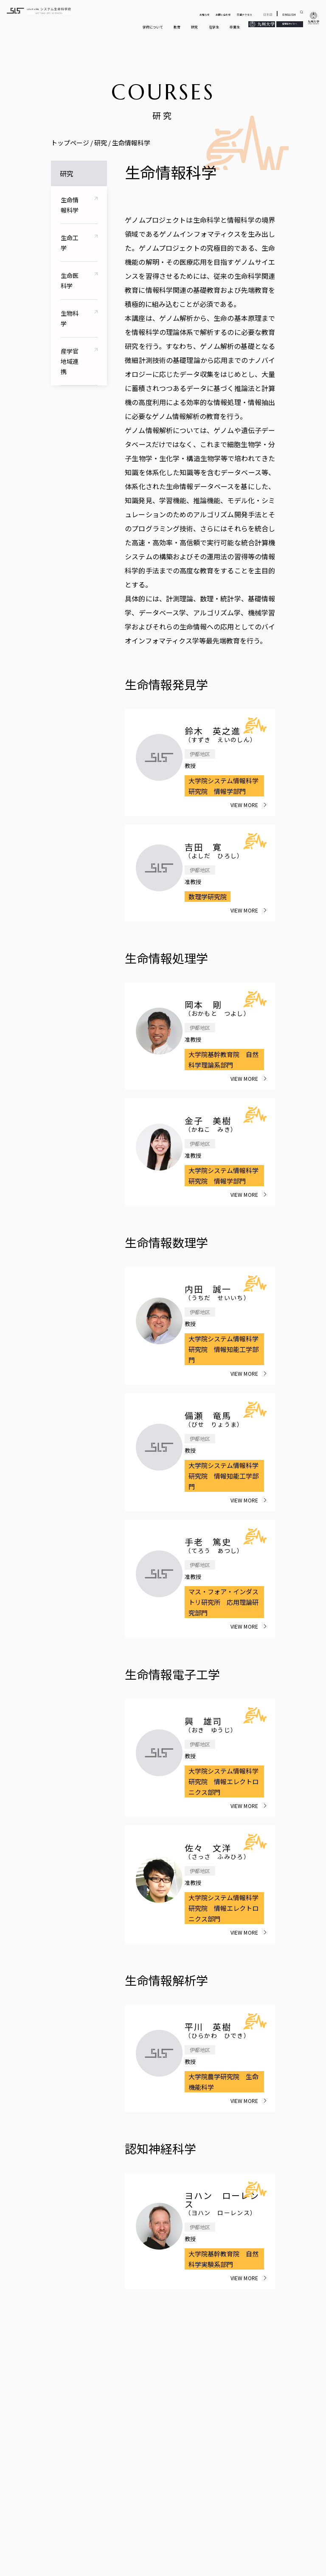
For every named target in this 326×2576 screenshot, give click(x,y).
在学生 (214, 27)
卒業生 (235, 27)
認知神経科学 (160, 2148)
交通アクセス (244, 15)
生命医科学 (70, 280)
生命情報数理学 (166, 1242)
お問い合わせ (223, 15)
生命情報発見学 (166, 684)
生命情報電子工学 (172, 1674)
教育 (177, 27)
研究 (194, 27)
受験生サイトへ (289, 24)
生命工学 (70, 242)
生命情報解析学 (166, 1980)
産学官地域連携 (70, 361)
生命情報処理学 (166, 957)
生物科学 (70, 318)
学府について (153, 27)
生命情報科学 (70, 205)
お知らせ (205, 15)
